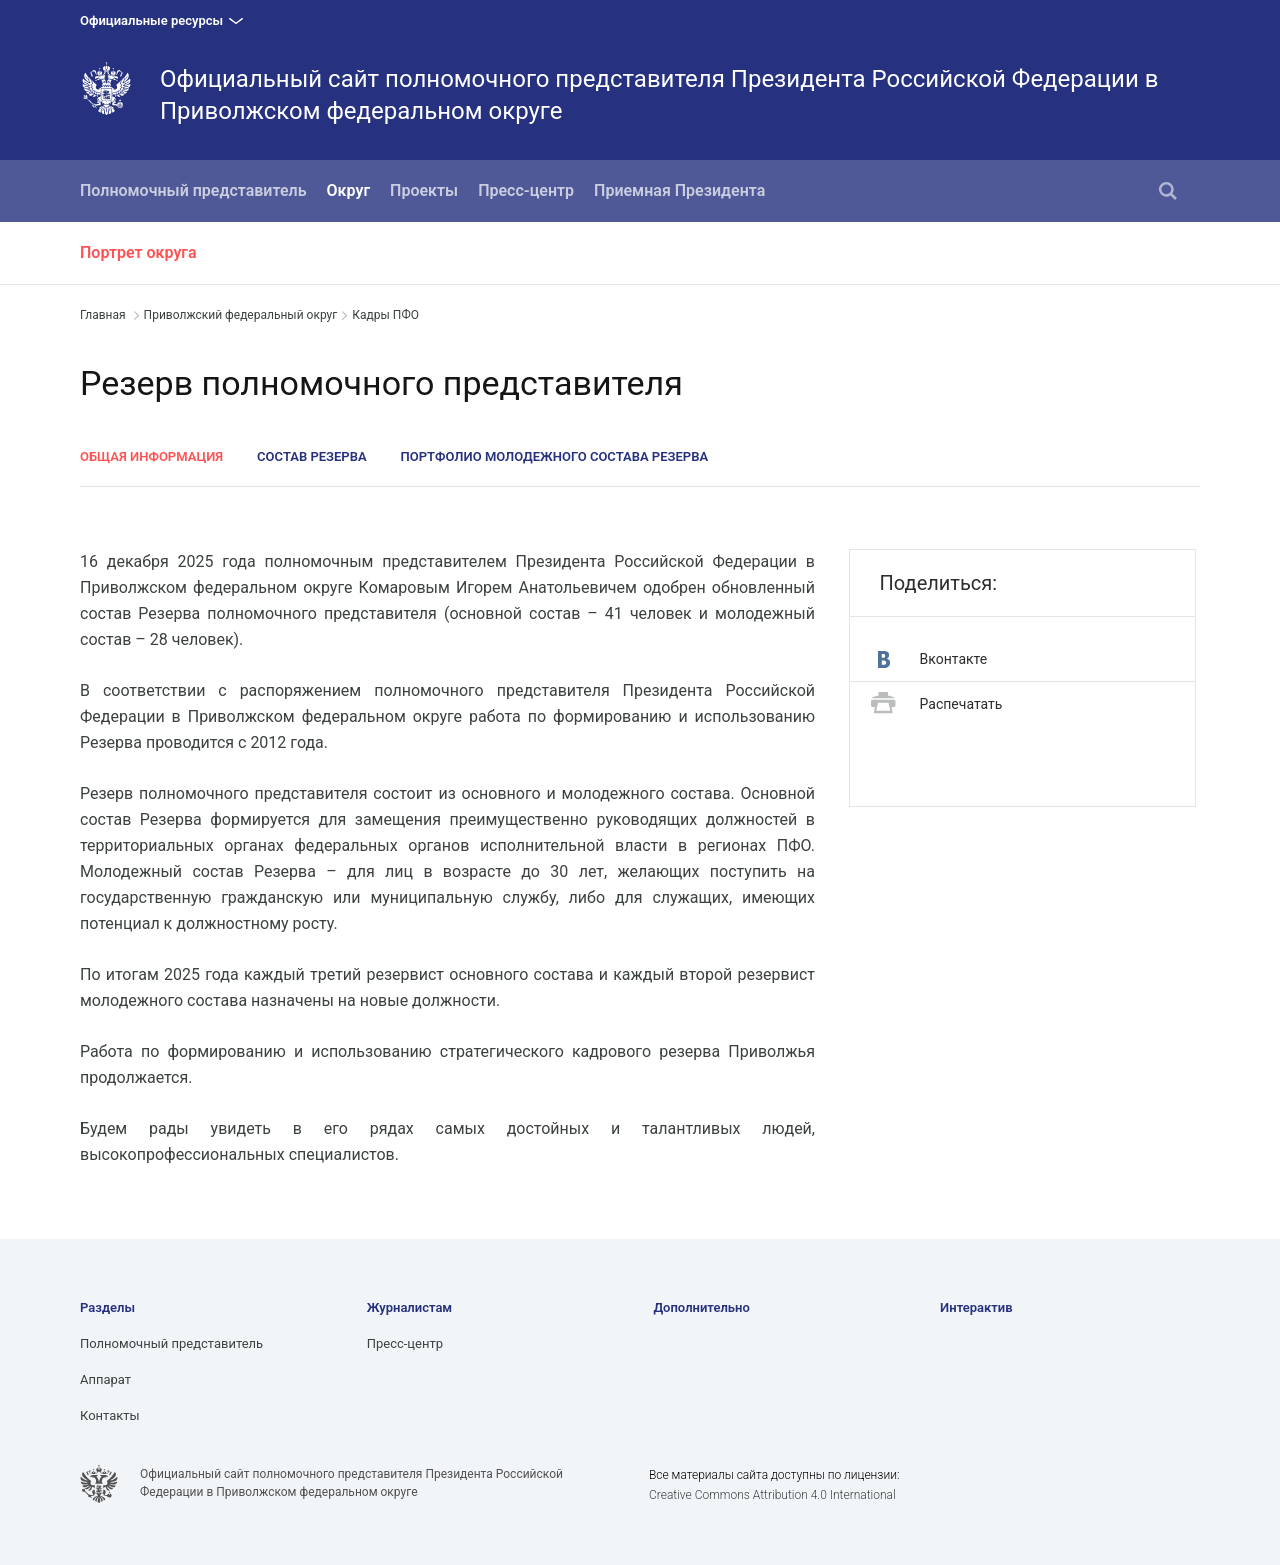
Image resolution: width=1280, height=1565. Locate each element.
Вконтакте (933, 659)
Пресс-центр (526, 190)
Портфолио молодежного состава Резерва (555, 456)
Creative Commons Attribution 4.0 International (772, 1495)
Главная (103, 315)
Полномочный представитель (193, 190)
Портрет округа (138, 252)
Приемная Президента (679, 190)
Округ (349, 190)
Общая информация (151, 456)
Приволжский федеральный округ (241, 315)
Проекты (424, 190)
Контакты (110, 1415)
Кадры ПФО (385, 315)
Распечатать (937, 704)
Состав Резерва (312, 456)
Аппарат (105, 1379)
